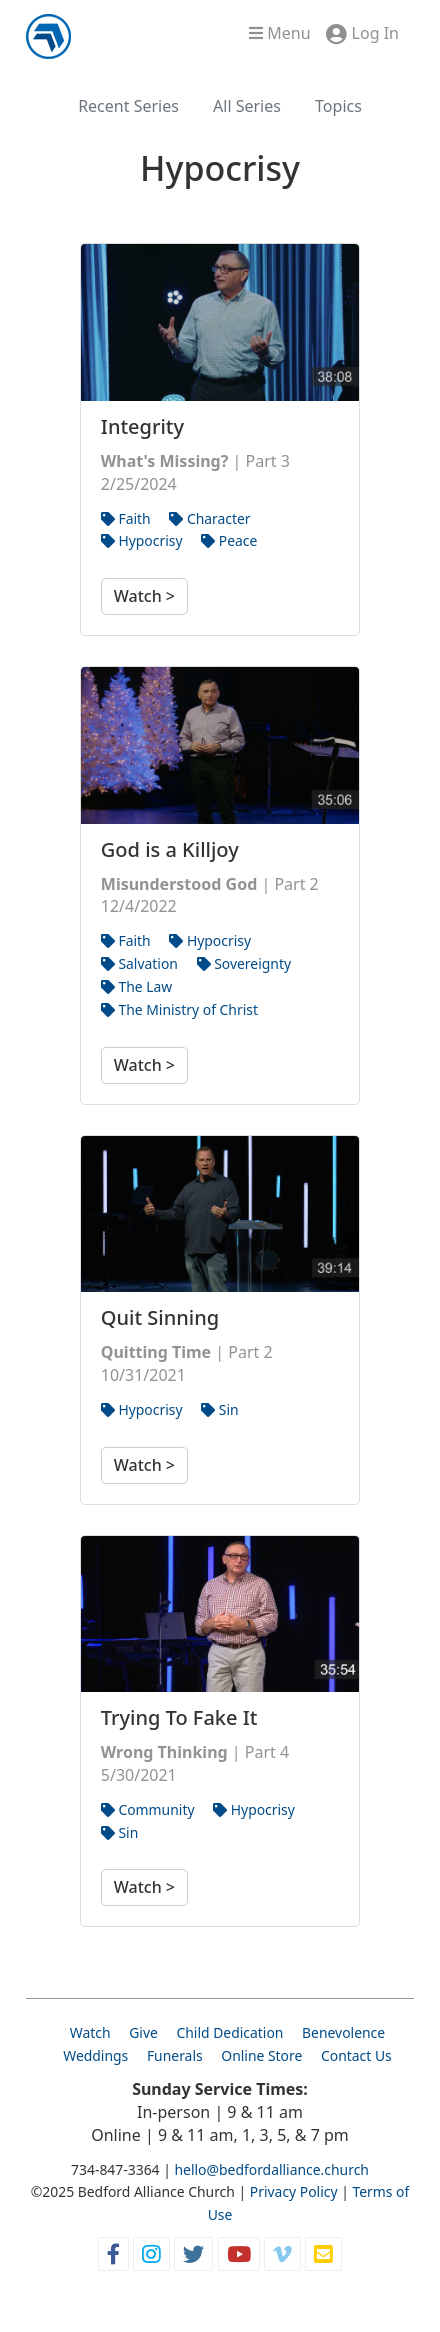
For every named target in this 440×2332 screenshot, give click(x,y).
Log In (375, 33)
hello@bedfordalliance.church (271, 2169)
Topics (338, 106)
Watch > (144, 596)
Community (148, 1809)
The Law (136, 986)
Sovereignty (244, 963)
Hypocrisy (142, 540)
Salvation (139, 963)
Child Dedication (229, 2032)
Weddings (95, 2055)
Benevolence (343, 2032)
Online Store (261, 2055)
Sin (219, 1409)
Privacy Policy (294, 2191)
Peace (229, 540)
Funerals (175, 2055)
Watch (90, 2032)
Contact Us (356, 2055)
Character (209, 518)
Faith (126, 518)
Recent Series (128, 106)
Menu (279, 33)
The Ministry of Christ (179, 1009)
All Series (247, 106)
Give (143, 2032)
